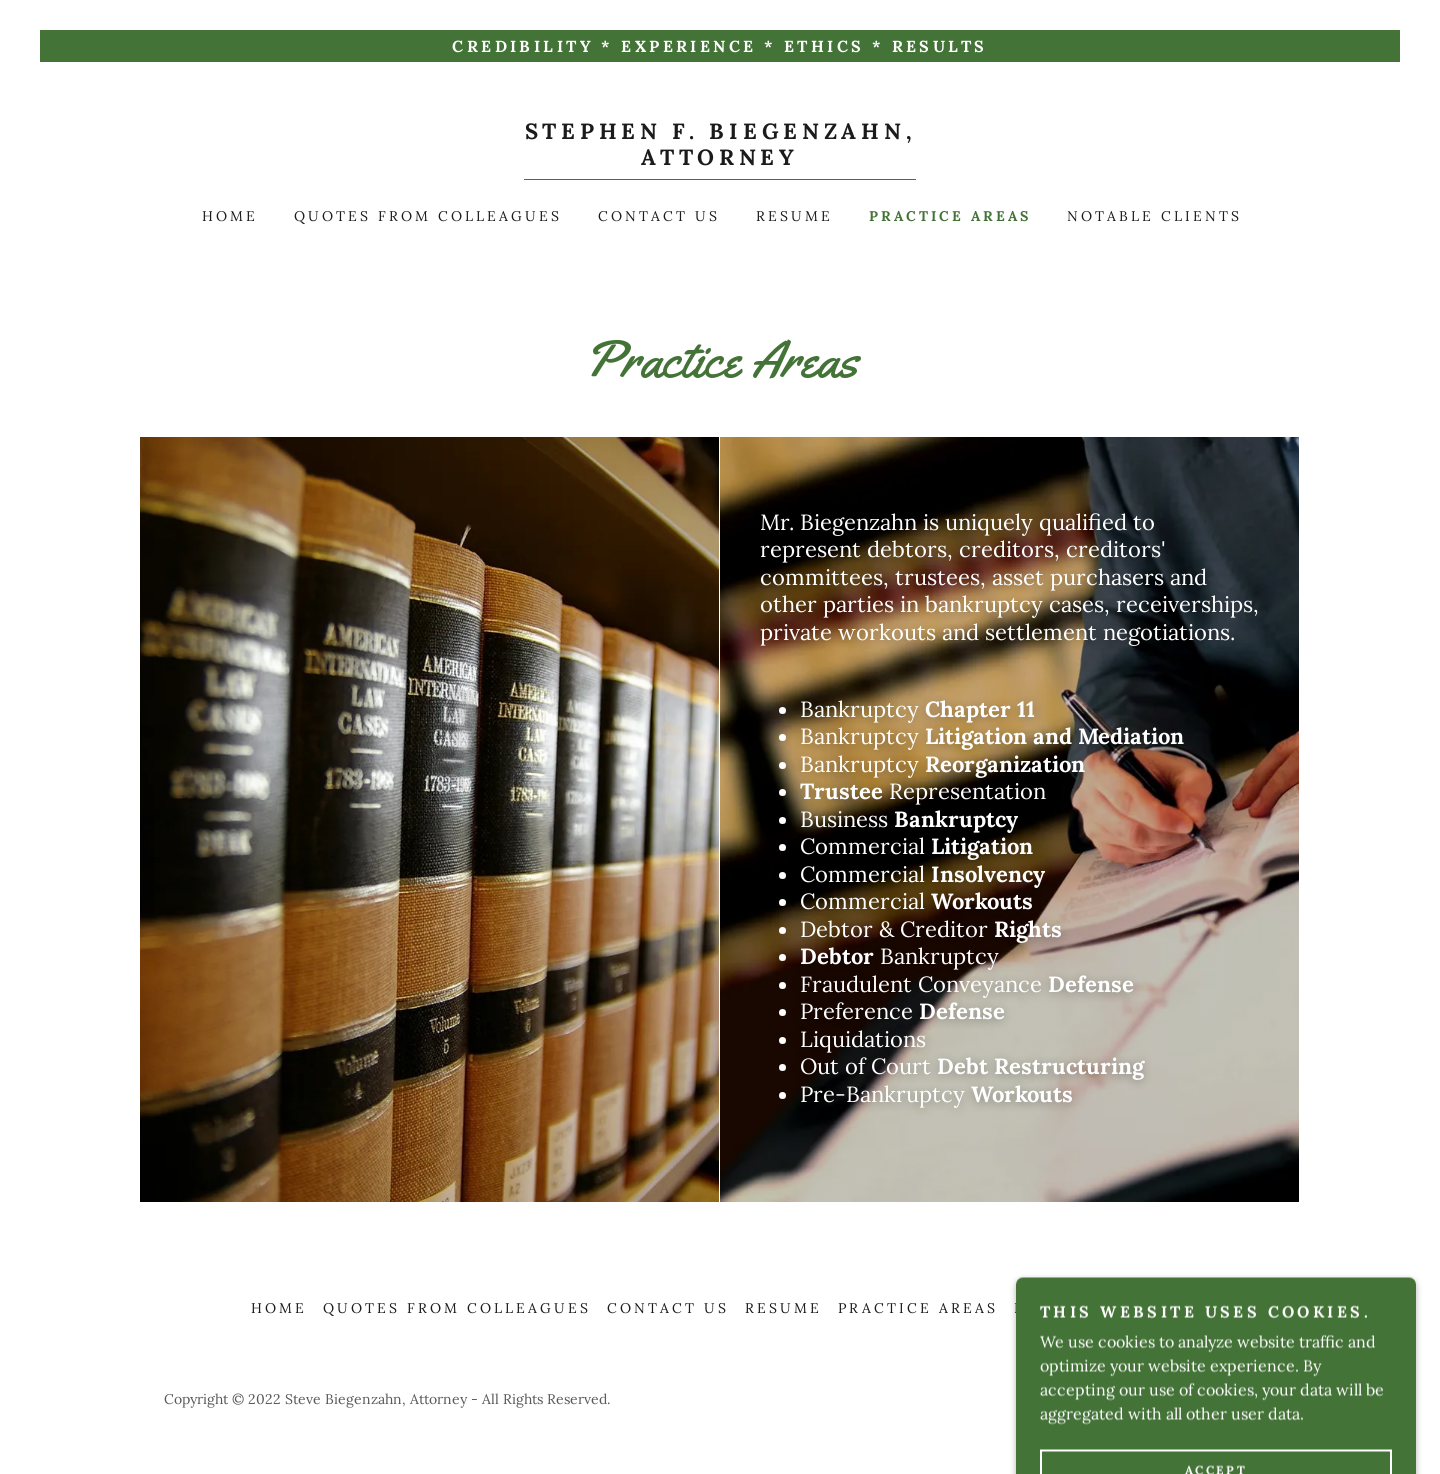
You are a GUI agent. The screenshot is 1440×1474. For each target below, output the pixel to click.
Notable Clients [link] (1154, 216)
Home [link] (230, 216)
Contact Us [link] (659, 216)
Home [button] (279, 1308)
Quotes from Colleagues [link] (428, 216)
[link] (720, 159)
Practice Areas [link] (950, 216)
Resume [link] (794, 216)
